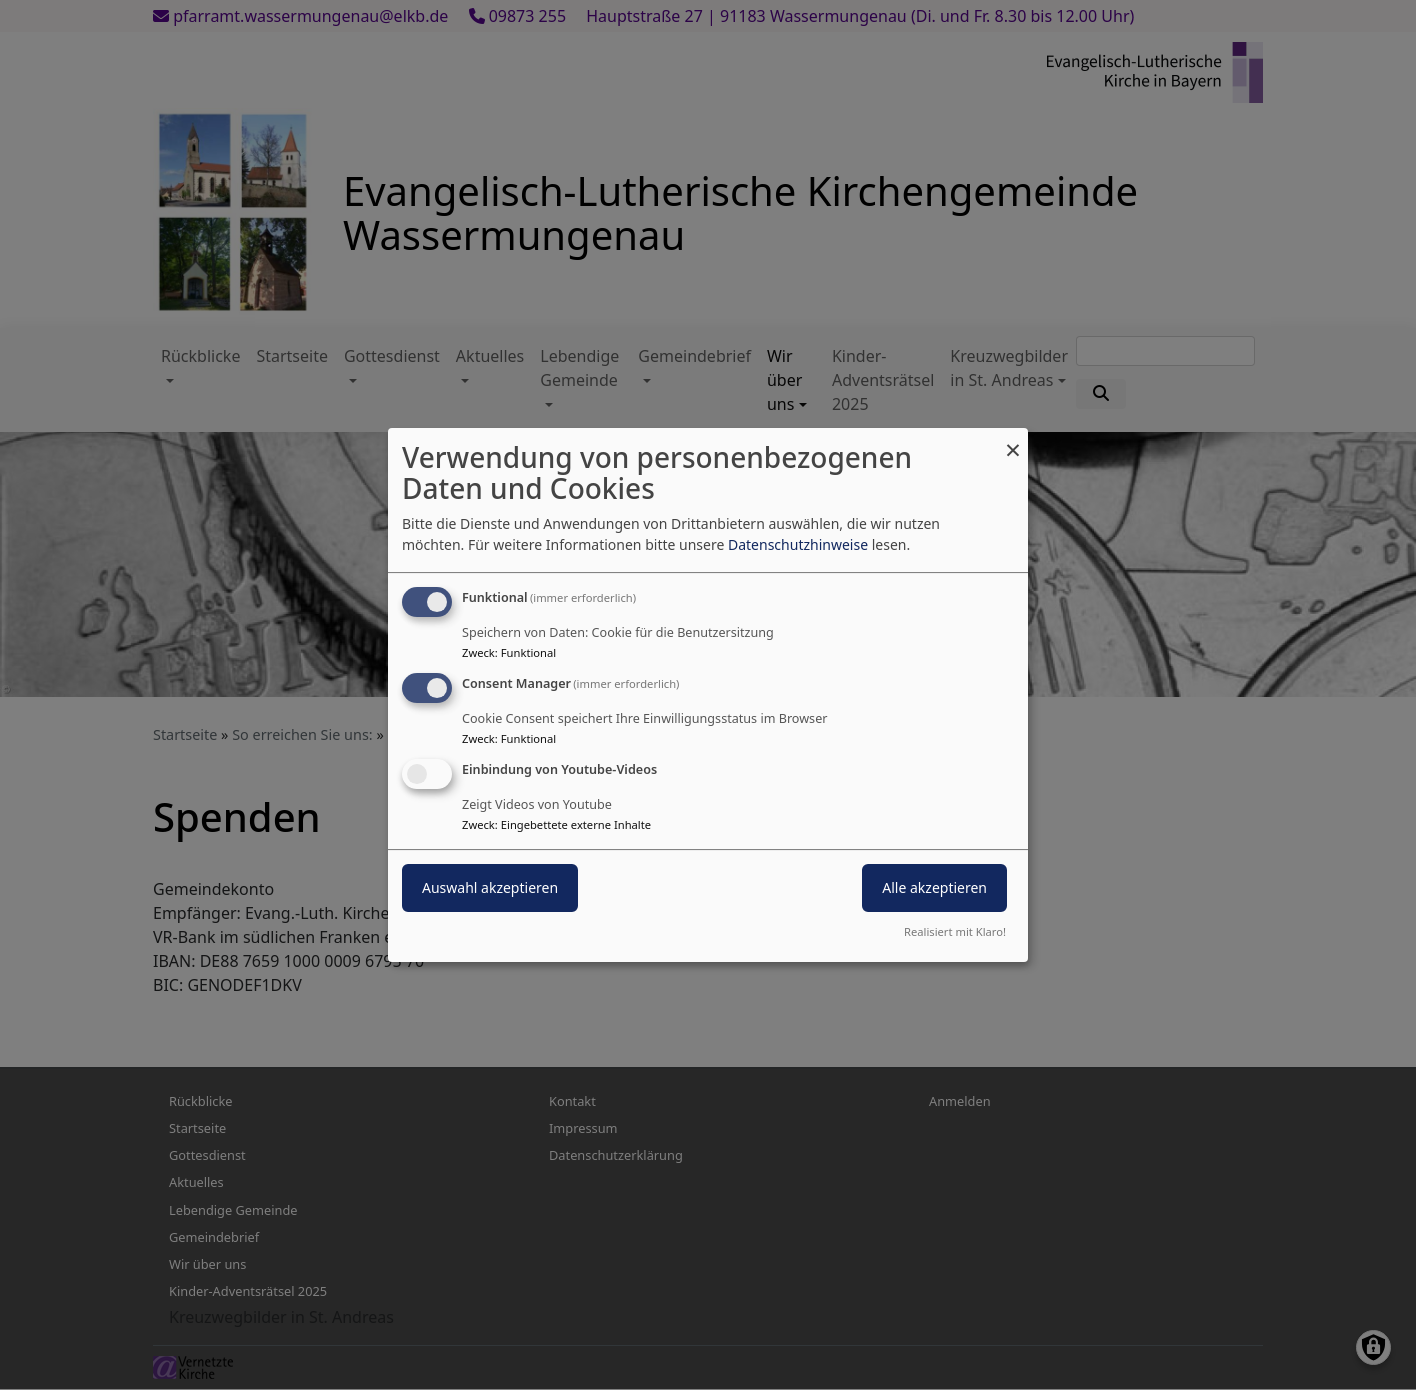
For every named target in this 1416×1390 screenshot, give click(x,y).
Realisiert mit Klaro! (955, 931)
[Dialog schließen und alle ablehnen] (1013, 440)
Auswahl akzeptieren (490, 887)
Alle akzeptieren (934, 887)
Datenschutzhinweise (798, 544)
